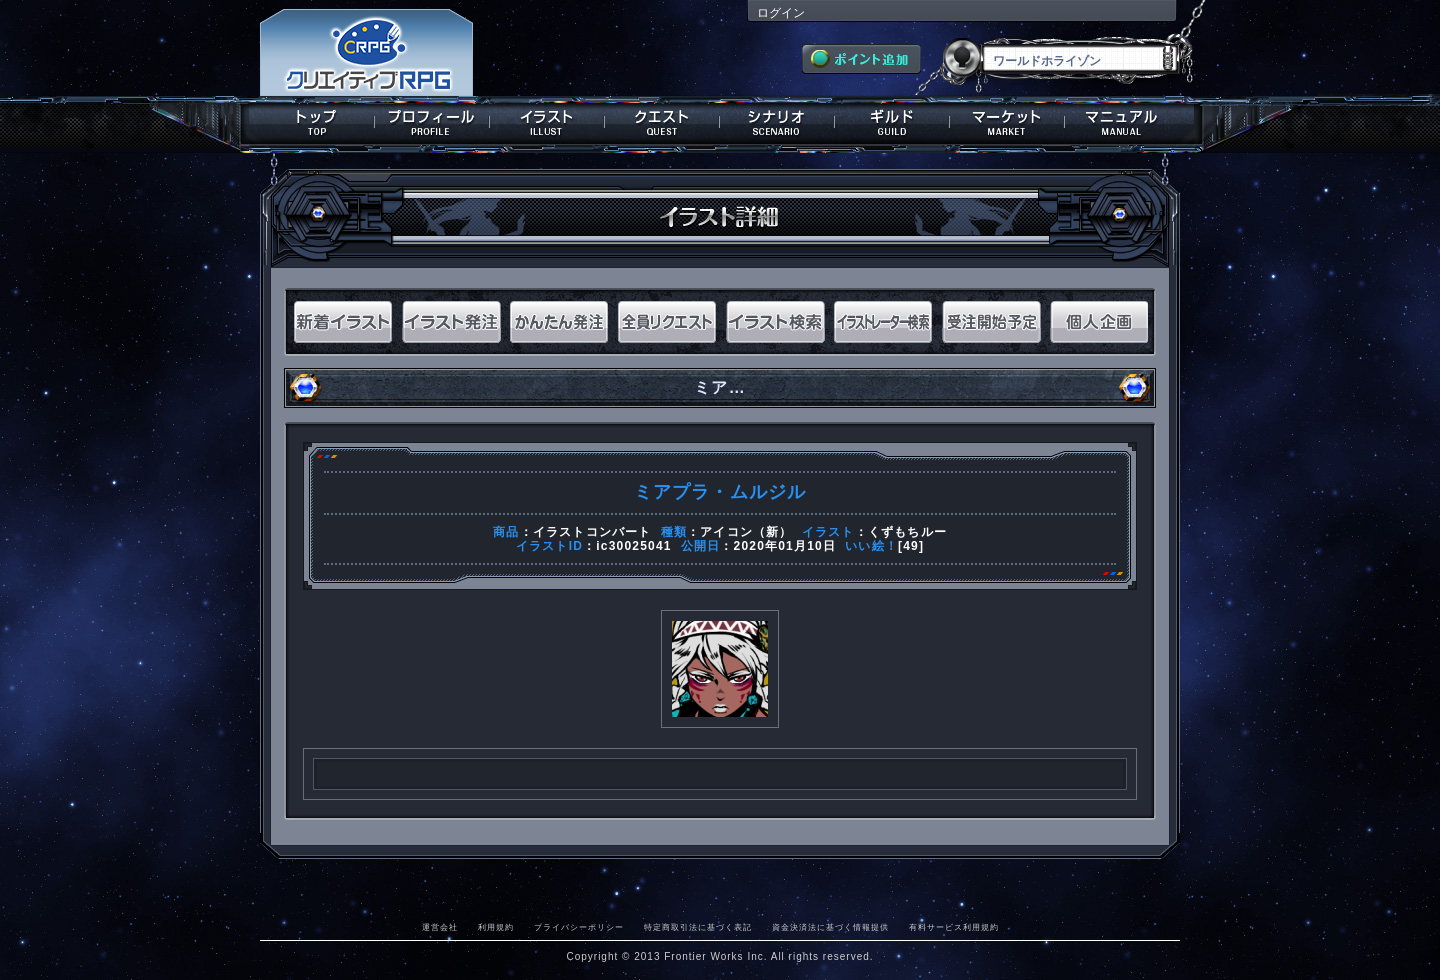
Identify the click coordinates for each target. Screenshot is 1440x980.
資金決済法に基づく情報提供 (830, 927)
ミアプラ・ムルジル (720, 492)
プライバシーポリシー (579, 927)
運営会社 (440, 927)
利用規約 (496, 927)
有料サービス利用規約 (954, 927)
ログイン (781, 13)
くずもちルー (907, 532)
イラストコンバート (592, 532)
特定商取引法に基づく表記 (698, 927)
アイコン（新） (746, 532)
